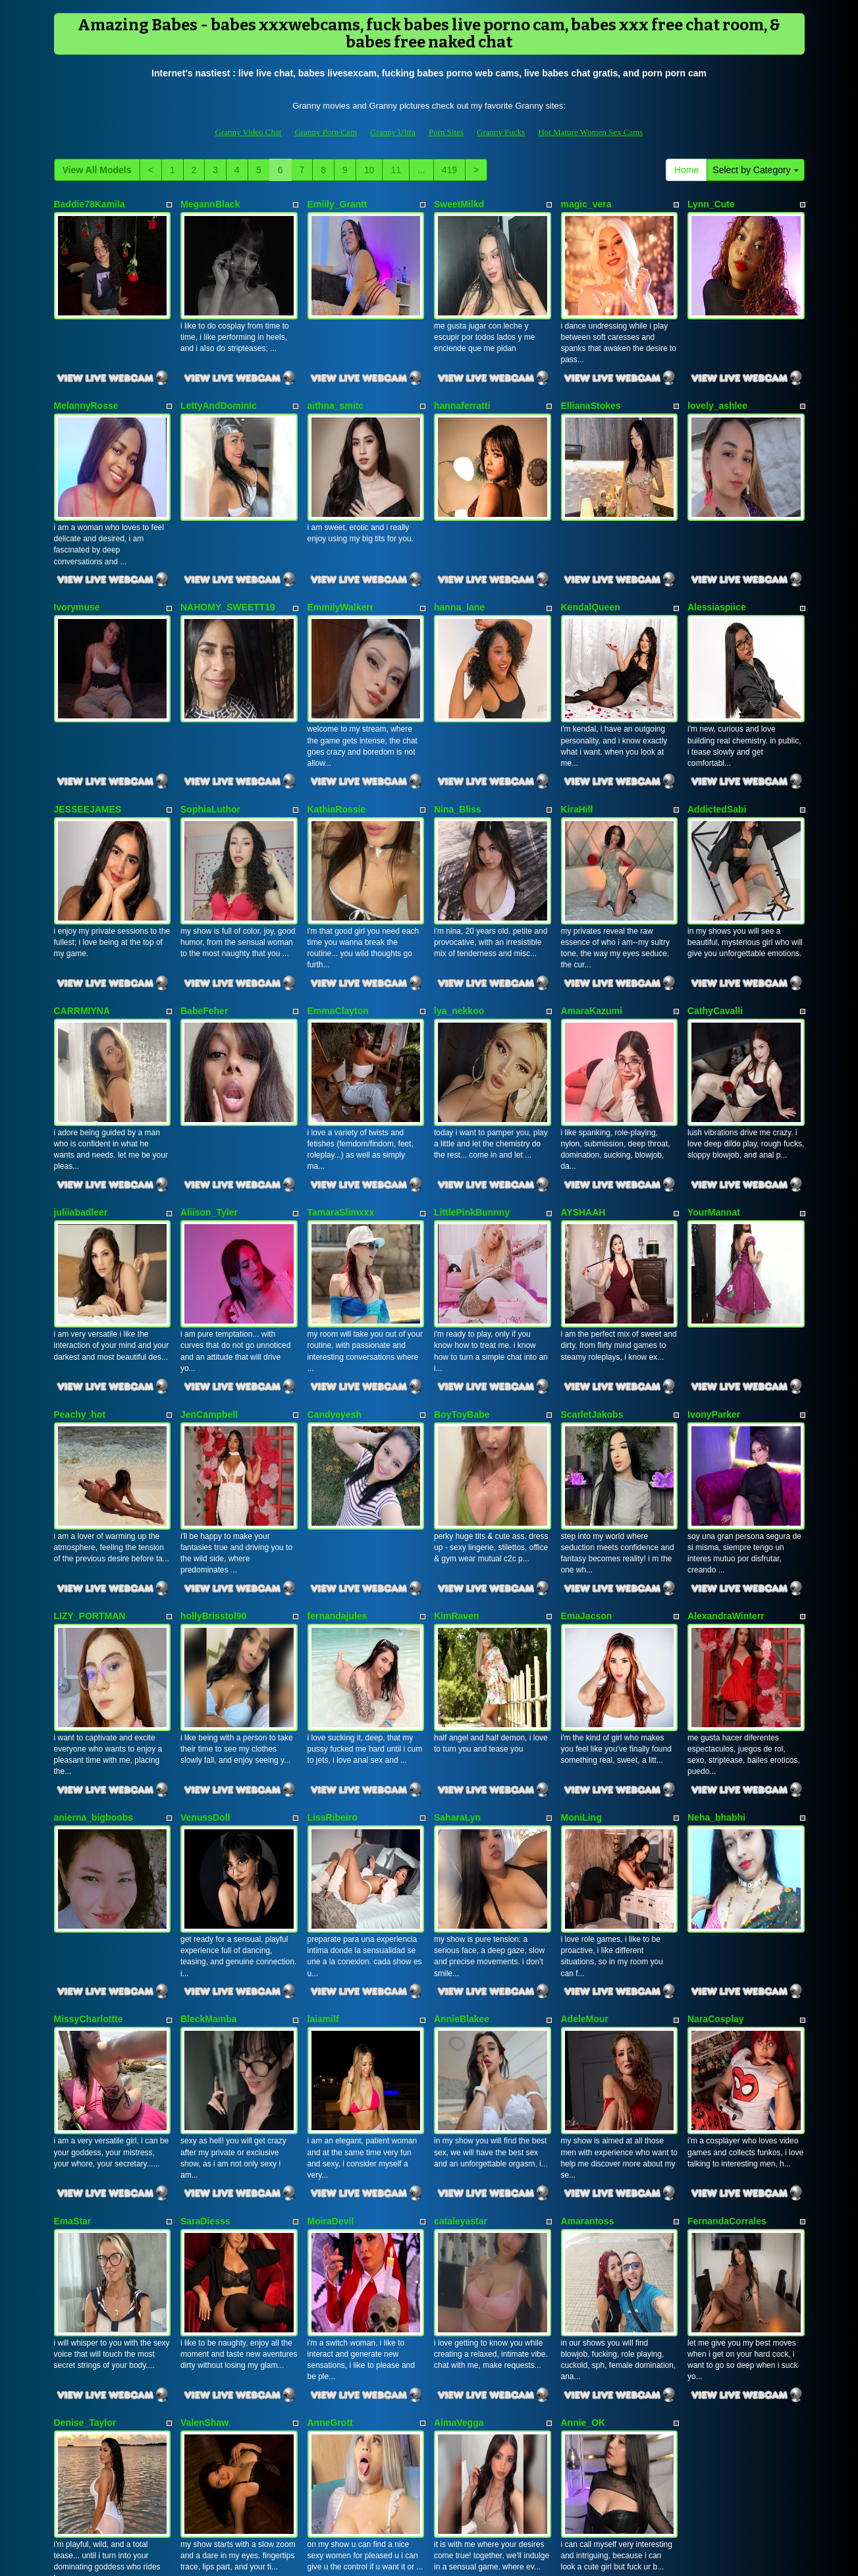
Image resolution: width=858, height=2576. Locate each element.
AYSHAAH (583, 1107)
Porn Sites (446, 132)
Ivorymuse (77, 565)
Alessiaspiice (716, 565)
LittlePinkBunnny (472, 1107)
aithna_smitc (336, 384)
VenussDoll (205, 1649)
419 (449, 170)
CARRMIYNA (82, 926)
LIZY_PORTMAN (90, 1468)
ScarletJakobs (592, 1288)
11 (395, 170)
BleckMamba (208, 1830)
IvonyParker (713, 1288)
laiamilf (323, 1830)
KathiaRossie (337, 746)
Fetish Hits (477, 2557)
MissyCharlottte (88, 1830)
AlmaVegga (458, 2191)
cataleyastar (460, 2011)
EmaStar (73, 2011)
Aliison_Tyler (209, 1107)
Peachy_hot (80, 1288)
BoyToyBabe (462, 1288)
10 (369, 170)
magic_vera (586, 204)
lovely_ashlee (717, 384)
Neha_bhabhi (716, 1649)
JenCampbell (209, 1288)
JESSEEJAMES (88, 746)
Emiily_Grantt (337, 204)
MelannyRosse (86, 384)
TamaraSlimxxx (341, 1107)
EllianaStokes (591, 384)
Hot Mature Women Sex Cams (590, 132)
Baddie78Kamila (89, 204)
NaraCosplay (715, 1830)
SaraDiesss (205, 2011)
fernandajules (337, 1468)
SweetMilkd (459, 204)
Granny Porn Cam (325, 132)
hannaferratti (462, 384)
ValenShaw (204, 2191)
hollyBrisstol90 (213, 1468)
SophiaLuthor (210, 746)
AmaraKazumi (591, 926)
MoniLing (581, 1649)
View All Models (97, 170)
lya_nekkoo (459, 926)
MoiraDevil (331, 2011)
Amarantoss (587, 2011)
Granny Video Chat (248, 132)
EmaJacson (586, 1468)
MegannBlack (210, 204)
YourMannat (713, 1107)
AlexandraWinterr (725, 1468)
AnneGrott (330, 2191)
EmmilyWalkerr (341, 565)
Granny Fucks (501, 132)
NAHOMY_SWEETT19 (227, 565)
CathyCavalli (715, 926)
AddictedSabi (716, 746)
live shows (596, 2440)
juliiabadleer (81, 1107)
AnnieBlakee (461, 1830)
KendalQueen (590, 565)
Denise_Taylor (85, 2191)
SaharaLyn (457, 1649)
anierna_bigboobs (94, 1649)
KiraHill (577, 746)
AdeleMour (584, 1830)
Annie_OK (583, 2191)
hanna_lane (459, 565)
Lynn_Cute (711, 204)
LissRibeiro (333, 1649)
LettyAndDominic (218, 384)
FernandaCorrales (726, 2011)
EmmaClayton (338, 926)
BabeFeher (204, 926)
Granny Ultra (393, 132)
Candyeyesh (335, 1288)
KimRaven (456, 1468)
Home (686, 170)
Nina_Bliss (457, 746)
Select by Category (755, 170)
